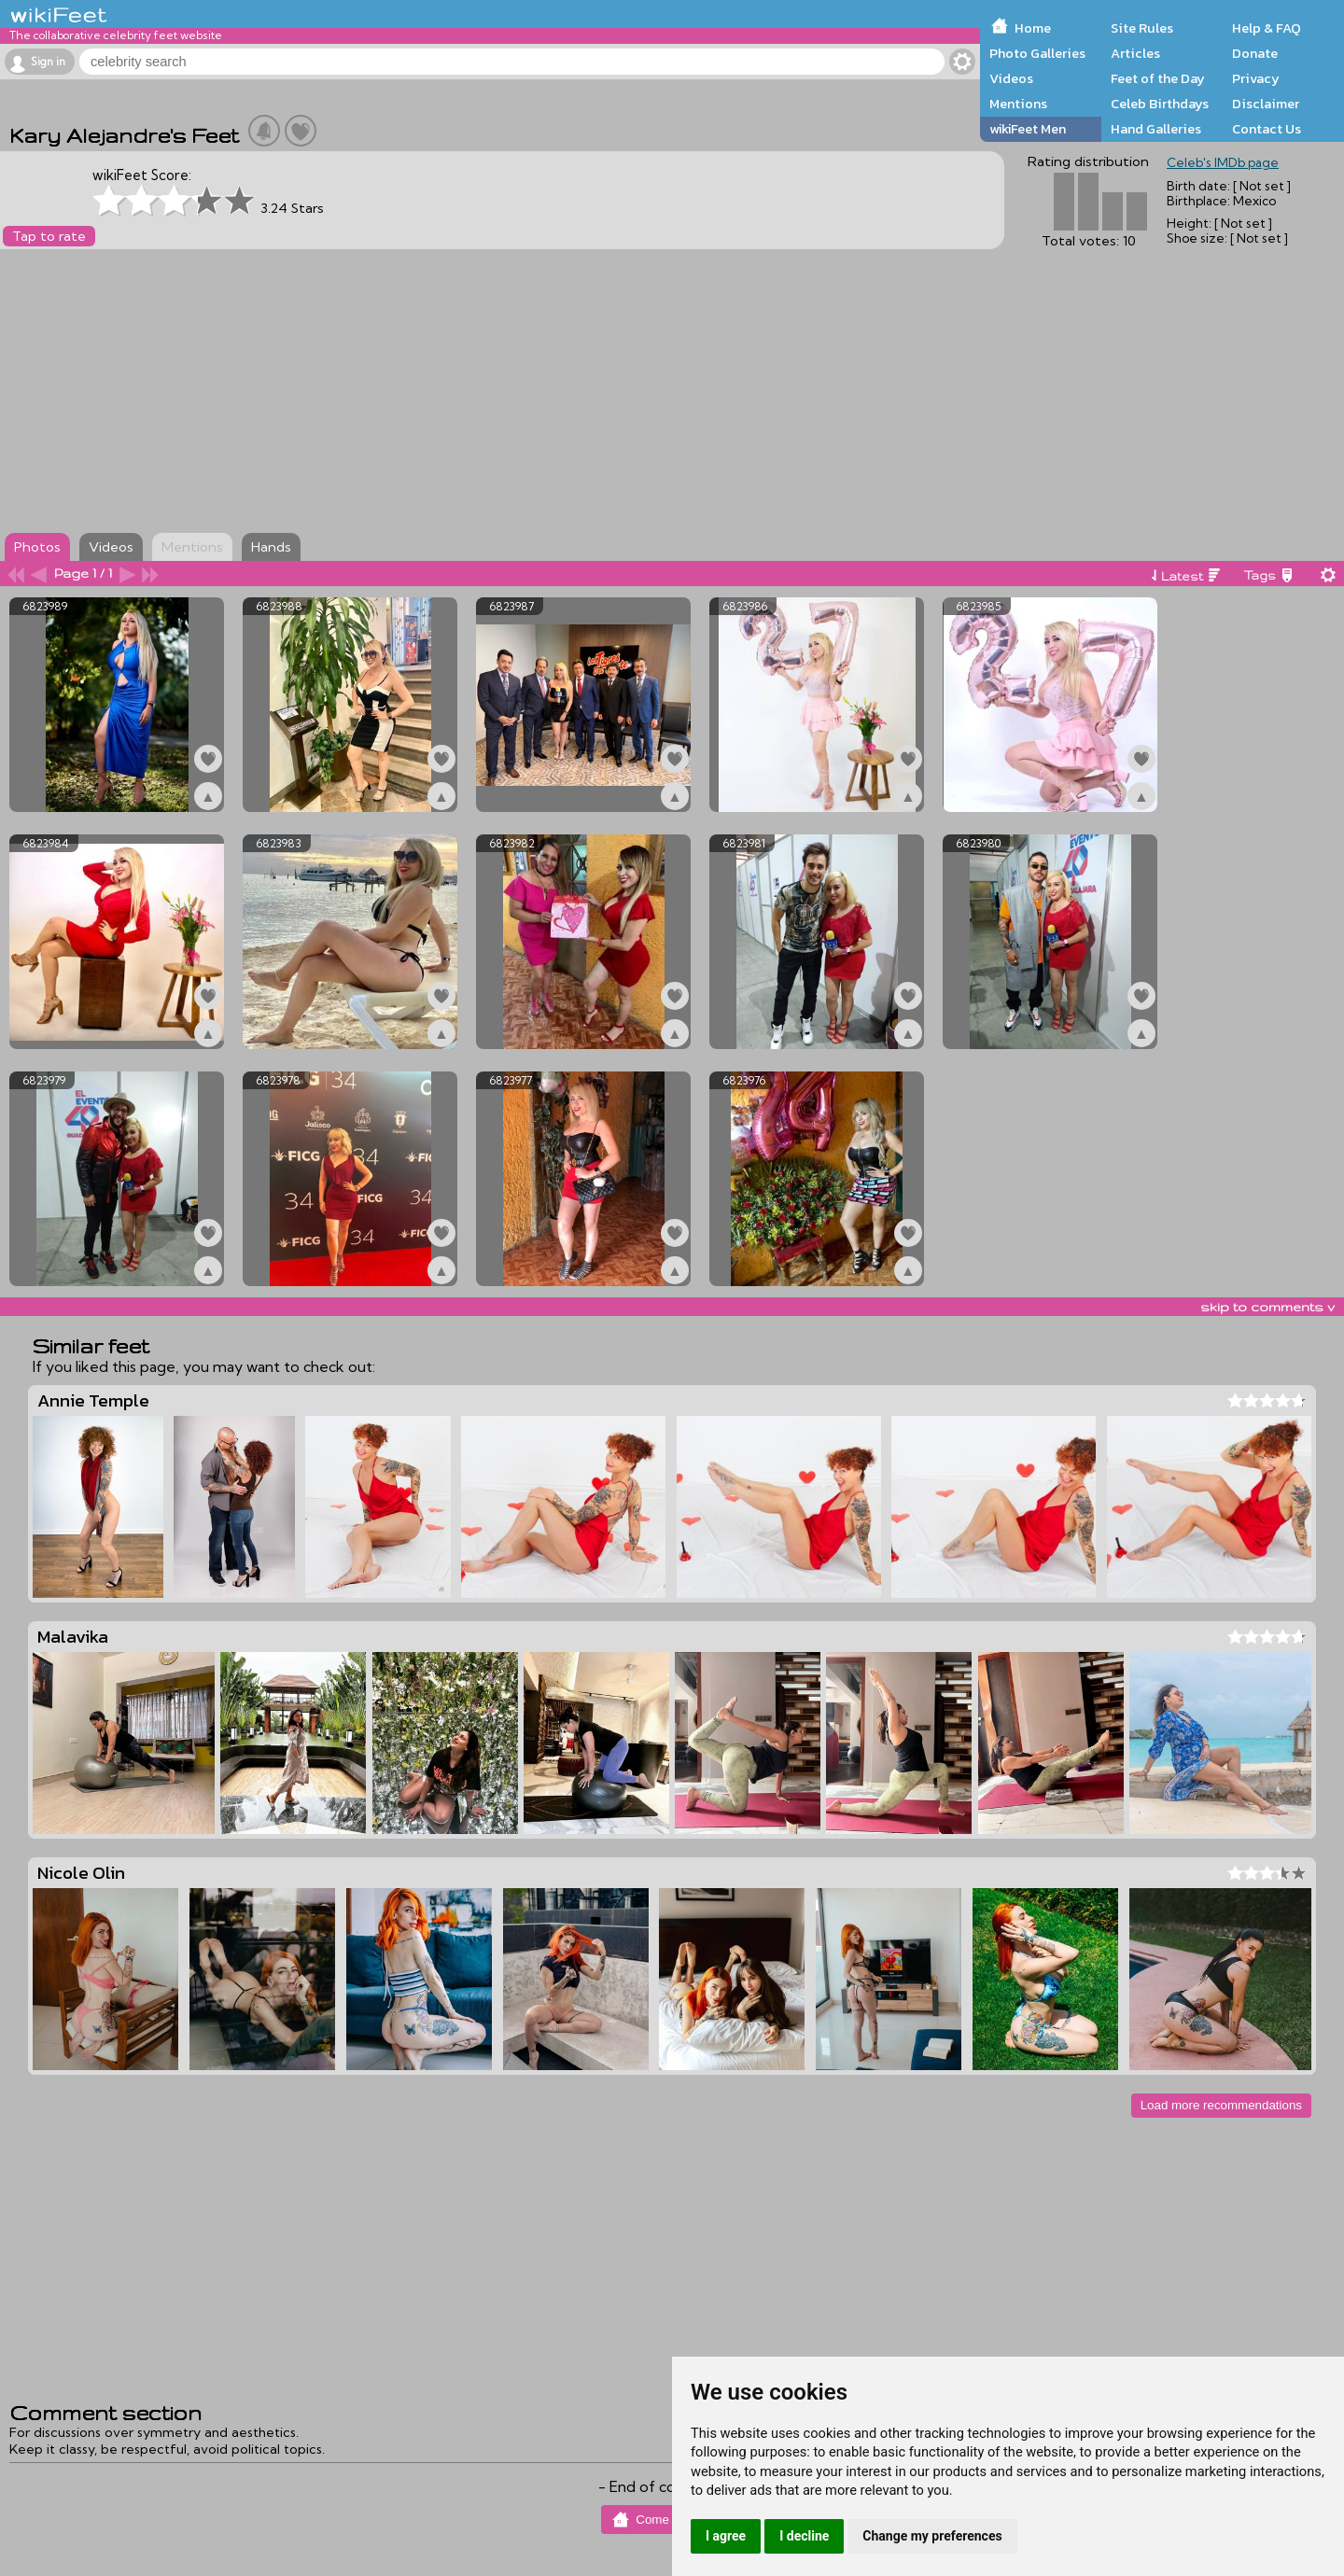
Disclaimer (1265, 103)
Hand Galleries (1156, 129)
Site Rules (1142, 28)
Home (1033, 28)
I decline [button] (804, 2535)
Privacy (1256, 78)
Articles (1135, 53)
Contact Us (1266, 129)
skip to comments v (1267, 1306)
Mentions (1018, 103)
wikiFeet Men (1027, 129)
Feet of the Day (1158, 78)
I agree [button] (726, 2535)
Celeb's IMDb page (1223, 162)
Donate (1255, 53)
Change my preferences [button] (931, 2535)
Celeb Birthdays (1160, 103)
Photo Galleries (1037, 53)
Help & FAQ (1266, 28)
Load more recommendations (1221, 2105)
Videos (1011, 78)
